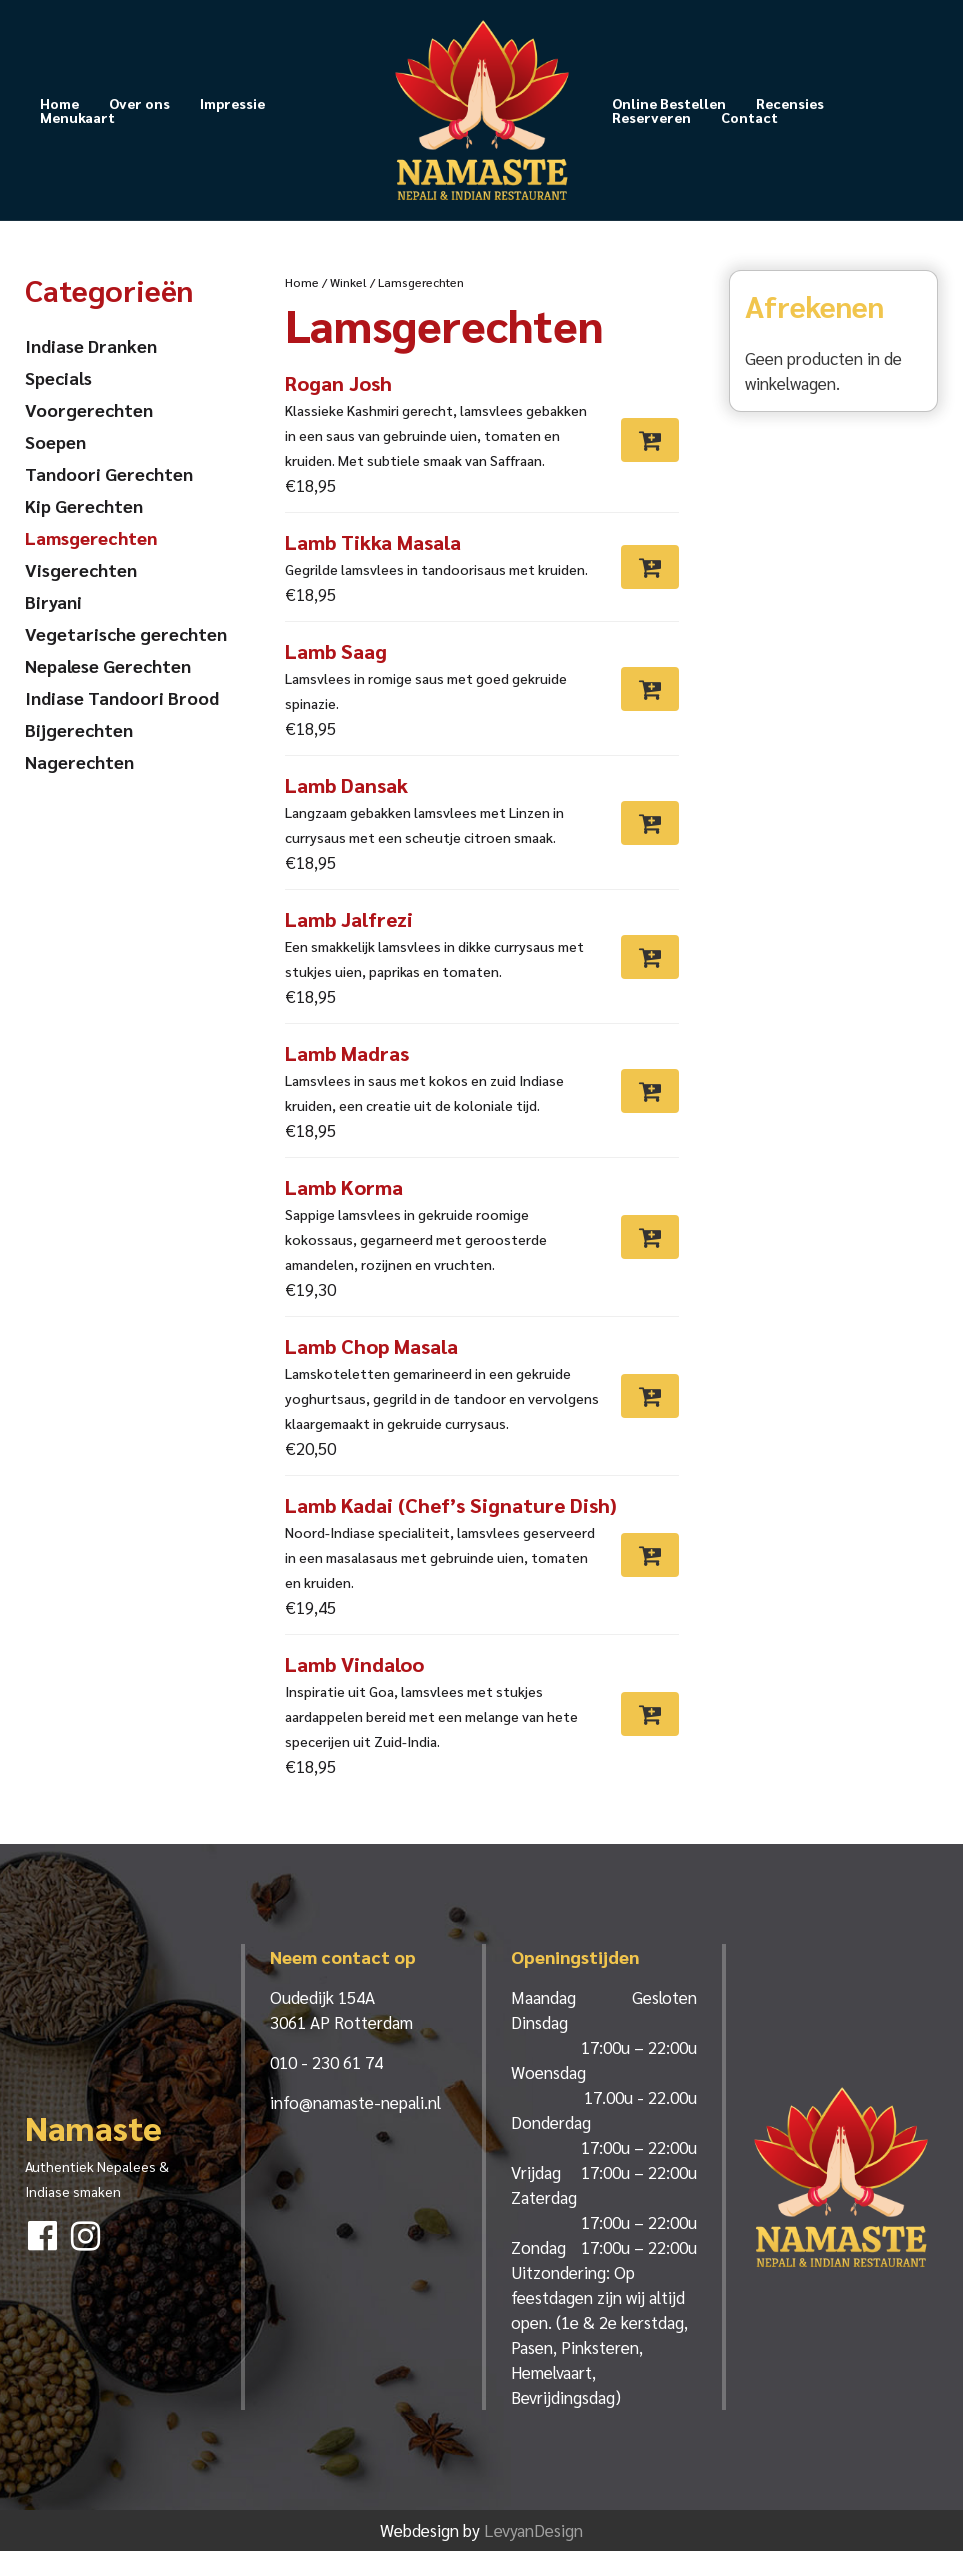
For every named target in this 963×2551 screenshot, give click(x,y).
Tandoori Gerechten (109, 473)
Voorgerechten (89, 409)
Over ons (139, 103)
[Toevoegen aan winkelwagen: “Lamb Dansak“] (650, 823)
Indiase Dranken (91, 345)
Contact (749, 117)
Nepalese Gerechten (108, 665)
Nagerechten (79, 761)
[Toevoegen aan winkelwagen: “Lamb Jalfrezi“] (650, 957)
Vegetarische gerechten (126, 633)
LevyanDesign (533, 2530)
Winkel (348, 282)
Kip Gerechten (84, 505)
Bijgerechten (79, 729)
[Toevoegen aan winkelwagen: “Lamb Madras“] (650, 1091)
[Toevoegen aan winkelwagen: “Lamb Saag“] (650, 689)
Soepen (55, 441)
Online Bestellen (669, 103)
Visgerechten (81, 569)
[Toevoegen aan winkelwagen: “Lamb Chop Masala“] (650, 1396)
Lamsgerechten (91, 537)
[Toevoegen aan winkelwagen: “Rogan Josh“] (650, 440)
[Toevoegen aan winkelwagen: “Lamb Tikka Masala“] (650, 567)
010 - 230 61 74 (326, 2062)
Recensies (790, 103)
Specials (58, 377)
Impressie (232, 103)
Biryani (53, 601)
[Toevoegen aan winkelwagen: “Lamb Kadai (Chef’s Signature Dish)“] (650, 1555)
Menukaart (77, 117)
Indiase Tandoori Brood (122, 697)
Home (59, 103)
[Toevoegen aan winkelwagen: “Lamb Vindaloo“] (650, 1714)
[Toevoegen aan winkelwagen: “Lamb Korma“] (650, 1237)
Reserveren (651, 117)
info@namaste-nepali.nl (355, 2102)
